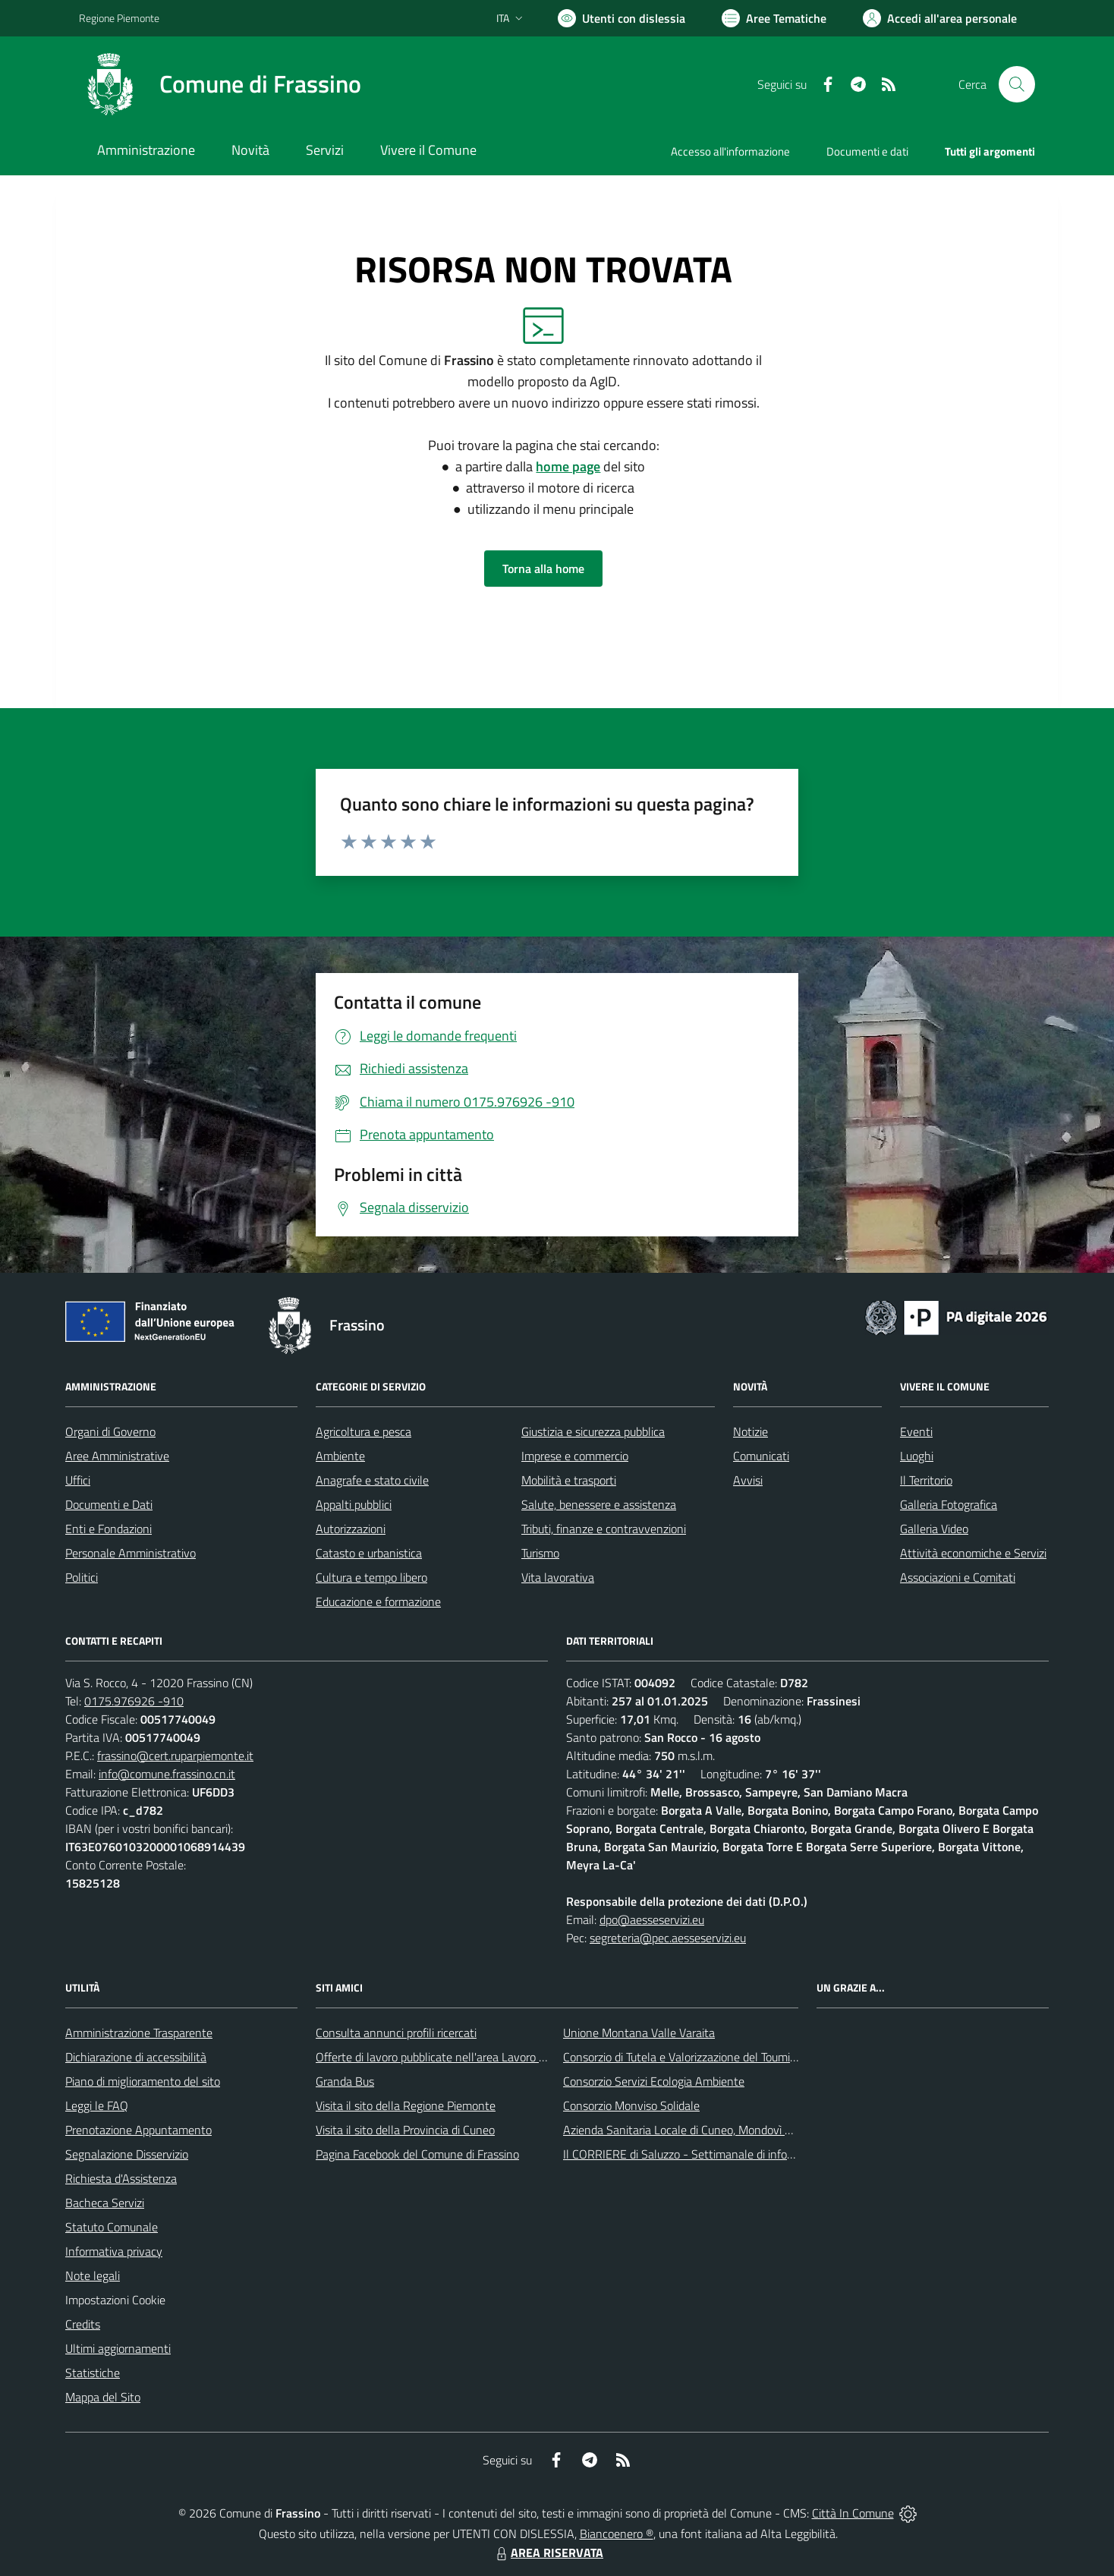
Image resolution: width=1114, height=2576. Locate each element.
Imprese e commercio (574, 1456)
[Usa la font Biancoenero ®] (621, 18)
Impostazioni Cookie (115, 2300)
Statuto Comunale (111, 2227)
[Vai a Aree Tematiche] (774, 18)
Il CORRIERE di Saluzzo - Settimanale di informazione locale (714, 2154)
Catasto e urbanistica (369, 1553)
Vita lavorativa (557, 1577)
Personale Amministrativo (130, 1553)
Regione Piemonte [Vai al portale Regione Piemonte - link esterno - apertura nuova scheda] (119, 18)
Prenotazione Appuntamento (138, 2130)
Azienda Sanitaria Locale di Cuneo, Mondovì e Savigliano (704, 2130)
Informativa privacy (113, 2251)
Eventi (916, 1431)
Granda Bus (345, 2081)
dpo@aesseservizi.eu (651, 1919)
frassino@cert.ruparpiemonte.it (175, 1755)
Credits (82, 2324)
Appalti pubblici (354, 1504)
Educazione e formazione (378, 1601)
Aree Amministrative (117, 1456)
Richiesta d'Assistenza (121, 2178)
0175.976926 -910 (134, 1701)
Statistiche (92, 2372)
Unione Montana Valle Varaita (639, 2032)
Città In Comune (853, 2513)
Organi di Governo (110, 1431)
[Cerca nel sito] (1017, 84)
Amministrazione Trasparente (138, 2032)
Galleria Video (934, 1528)
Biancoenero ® (616, 2533)
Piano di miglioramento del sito (142, 2081)
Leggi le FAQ (96, 2105)
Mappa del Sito (102, 2397)
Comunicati (761, 1456)
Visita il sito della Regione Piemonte (406, 2105)
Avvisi (748, 1480)
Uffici (77, 1480)
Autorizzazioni (350, 1528)
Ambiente (340, 1456)
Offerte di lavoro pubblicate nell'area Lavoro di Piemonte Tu (464, 2057)
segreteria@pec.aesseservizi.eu (668, 1938)
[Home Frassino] (220, 84)
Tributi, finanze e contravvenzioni (603, 1528)
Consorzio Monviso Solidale (631, 2105)
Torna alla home (543, 568)
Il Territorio (926, 1480)
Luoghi (916, 1456)
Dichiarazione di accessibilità (135, 2057)
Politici (81, 1577)
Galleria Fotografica (948, 1504)
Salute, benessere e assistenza (598, 1504)
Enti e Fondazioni (108, 1528)
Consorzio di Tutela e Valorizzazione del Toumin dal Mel (700, 2057)
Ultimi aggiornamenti (118, 2348)
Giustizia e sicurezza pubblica (593, 1431)
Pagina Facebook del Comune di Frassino (417, 2154)
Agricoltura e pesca (363, 1431)
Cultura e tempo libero (371, 1577)
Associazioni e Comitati (957, 1577)
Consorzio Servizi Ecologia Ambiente (653, 2081)
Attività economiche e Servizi (973, 1553)
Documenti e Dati (109, 1504)
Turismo (540, 1553)
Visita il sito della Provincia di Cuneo (405, 2130)
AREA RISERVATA (547, 2552)
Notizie (750, 1431)
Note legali (92, 2275)
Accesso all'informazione (730, 151)
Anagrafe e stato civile (372, 1480)
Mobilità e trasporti (568, 1480)
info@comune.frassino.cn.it (167, 1774)
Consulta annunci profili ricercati (396, 2032)
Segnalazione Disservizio (126, 2154)
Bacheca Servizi (104, 2202)
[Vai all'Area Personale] (940, 18)
